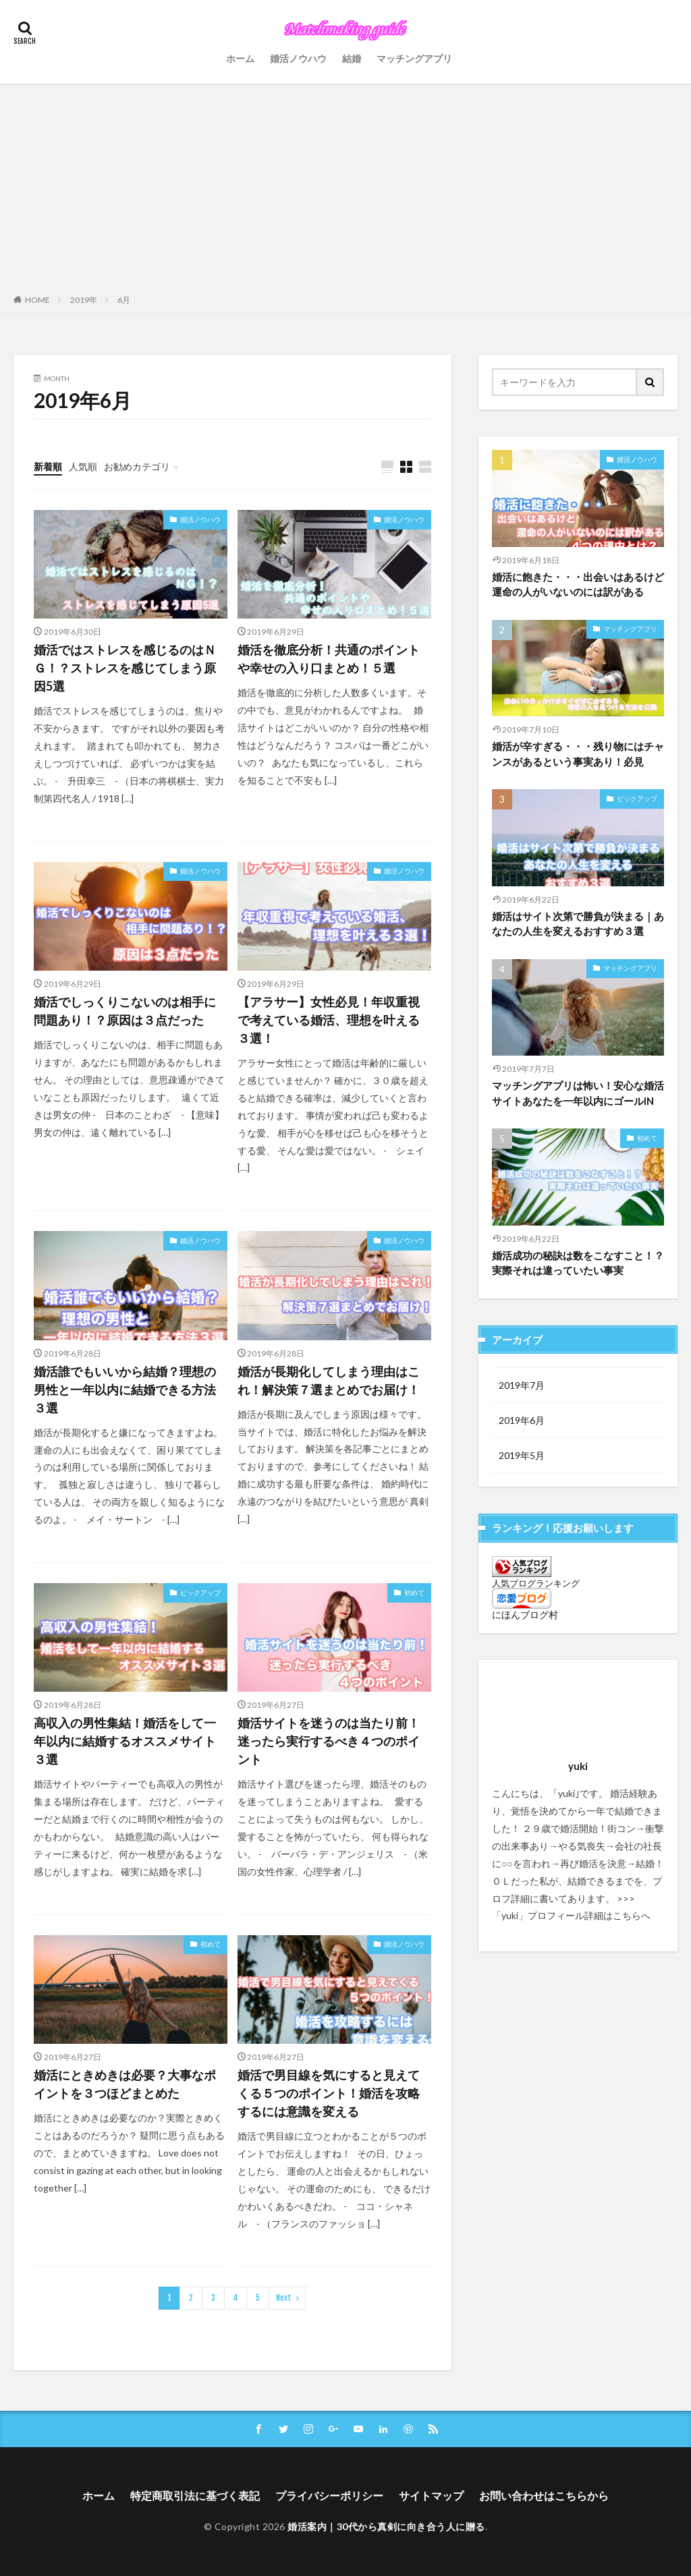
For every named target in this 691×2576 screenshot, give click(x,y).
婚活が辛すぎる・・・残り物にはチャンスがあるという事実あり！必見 (578, 754)
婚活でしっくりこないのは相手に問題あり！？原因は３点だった (125, 1010)
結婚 (351, 58)
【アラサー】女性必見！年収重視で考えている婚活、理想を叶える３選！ (329, 1020)
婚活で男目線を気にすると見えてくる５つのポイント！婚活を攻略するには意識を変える (329, 2093)
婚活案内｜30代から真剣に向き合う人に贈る (386, 2526)
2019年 (83, 300)
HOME (37, 299)
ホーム (240, 58)
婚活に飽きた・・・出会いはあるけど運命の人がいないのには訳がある (578, 584)
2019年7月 (522, 1385)
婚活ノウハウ (298, 58)
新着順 (48, 466)
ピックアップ (200, 1592)
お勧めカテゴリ (137, 466)
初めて (414, 1592)
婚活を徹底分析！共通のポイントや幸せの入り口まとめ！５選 (329, 658)
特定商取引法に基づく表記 (195, 2495)
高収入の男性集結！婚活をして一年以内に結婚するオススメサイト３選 (125, 1741)
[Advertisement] (345, 184)
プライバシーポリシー (329, 2495)
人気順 (83, 466)
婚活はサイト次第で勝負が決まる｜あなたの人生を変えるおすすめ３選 (578, 924)
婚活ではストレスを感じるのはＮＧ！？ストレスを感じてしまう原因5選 (125, 667)
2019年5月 (522, 1455)
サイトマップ (431, 2495)
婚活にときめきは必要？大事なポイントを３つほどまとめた (125, 2083)
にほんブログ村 (525, 1614)
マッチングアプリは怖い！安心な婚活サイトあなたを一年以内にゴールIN (578, 1093)
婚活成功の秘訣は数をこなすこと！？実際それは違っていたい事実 (578, 1263)
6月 (123, 300)
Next (284, 2298)
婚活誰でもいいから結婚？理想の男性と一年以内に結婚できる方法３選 (125, 1389)
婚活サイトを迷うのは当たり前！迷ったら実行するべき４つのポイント (329, 1741)
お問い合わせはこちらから (544, 2495)
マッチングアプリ (414, 58)
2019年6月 (522, 1420)
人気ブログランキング (536, 1583)
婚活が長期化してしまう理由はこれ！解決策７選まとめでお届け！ (329, 1380)
